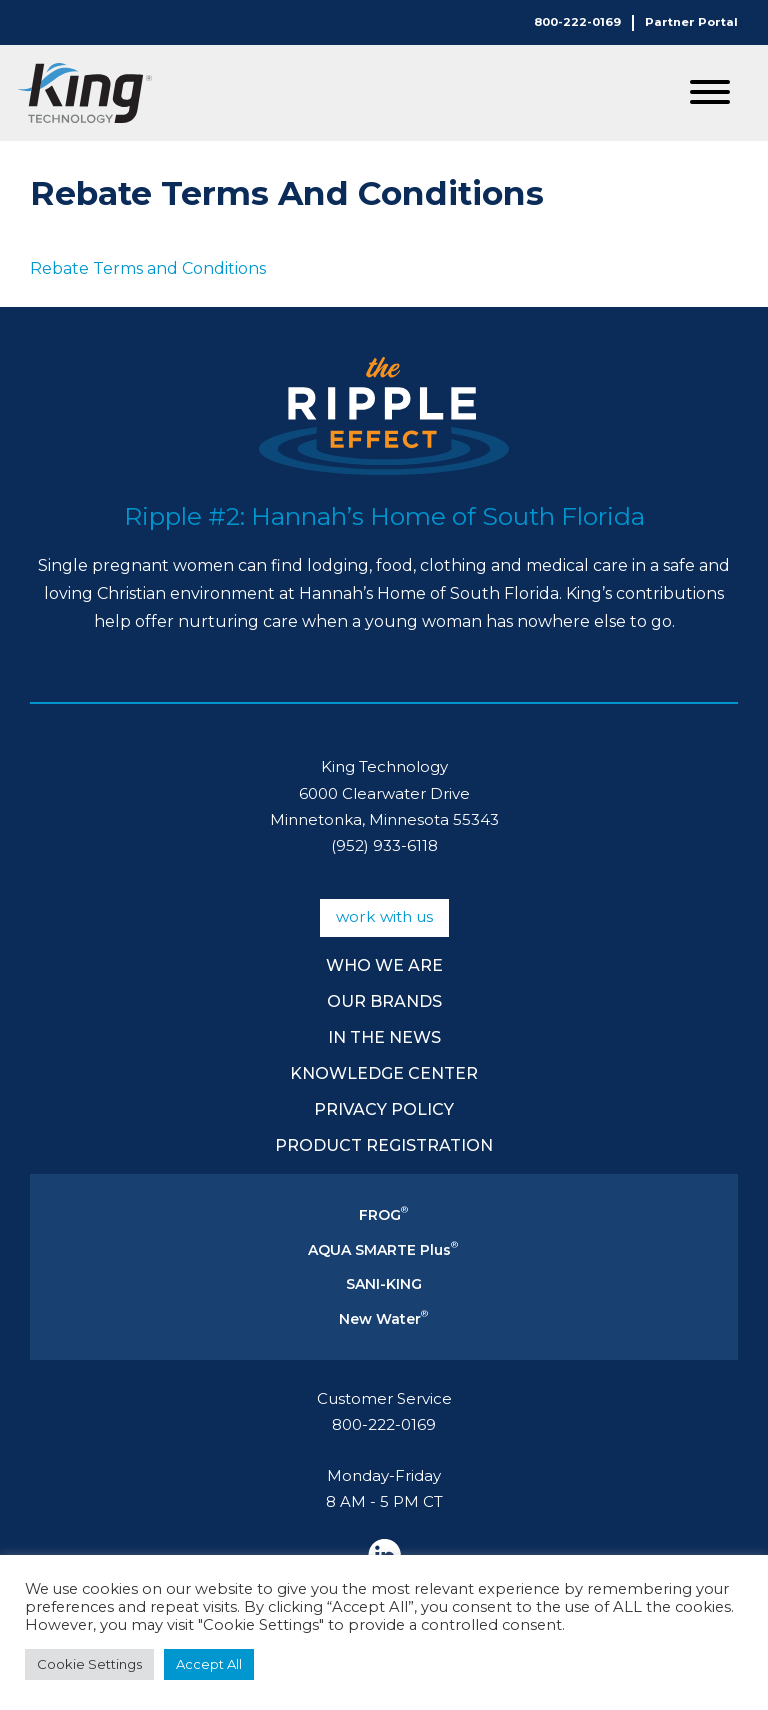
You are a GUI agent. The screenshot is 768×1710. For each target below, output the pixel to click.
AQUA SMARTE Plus (383, 1250)
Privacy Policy (384, 1109)
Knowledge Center (384, 1073)
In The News (384, 1037)
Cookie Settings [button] (89, 1664)
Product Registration (384, 1145)
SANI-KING (384, 1284)
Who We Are (384, 965)
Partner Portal (691, 22)
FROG (383, 1215)
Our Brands (384, 1001)
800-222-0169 (577, 22)
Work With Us (384, 916)
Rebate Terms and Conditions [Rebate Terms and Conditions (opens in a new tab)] (148, 268)
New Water (383, 1319)
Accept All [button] (209, 1664)
